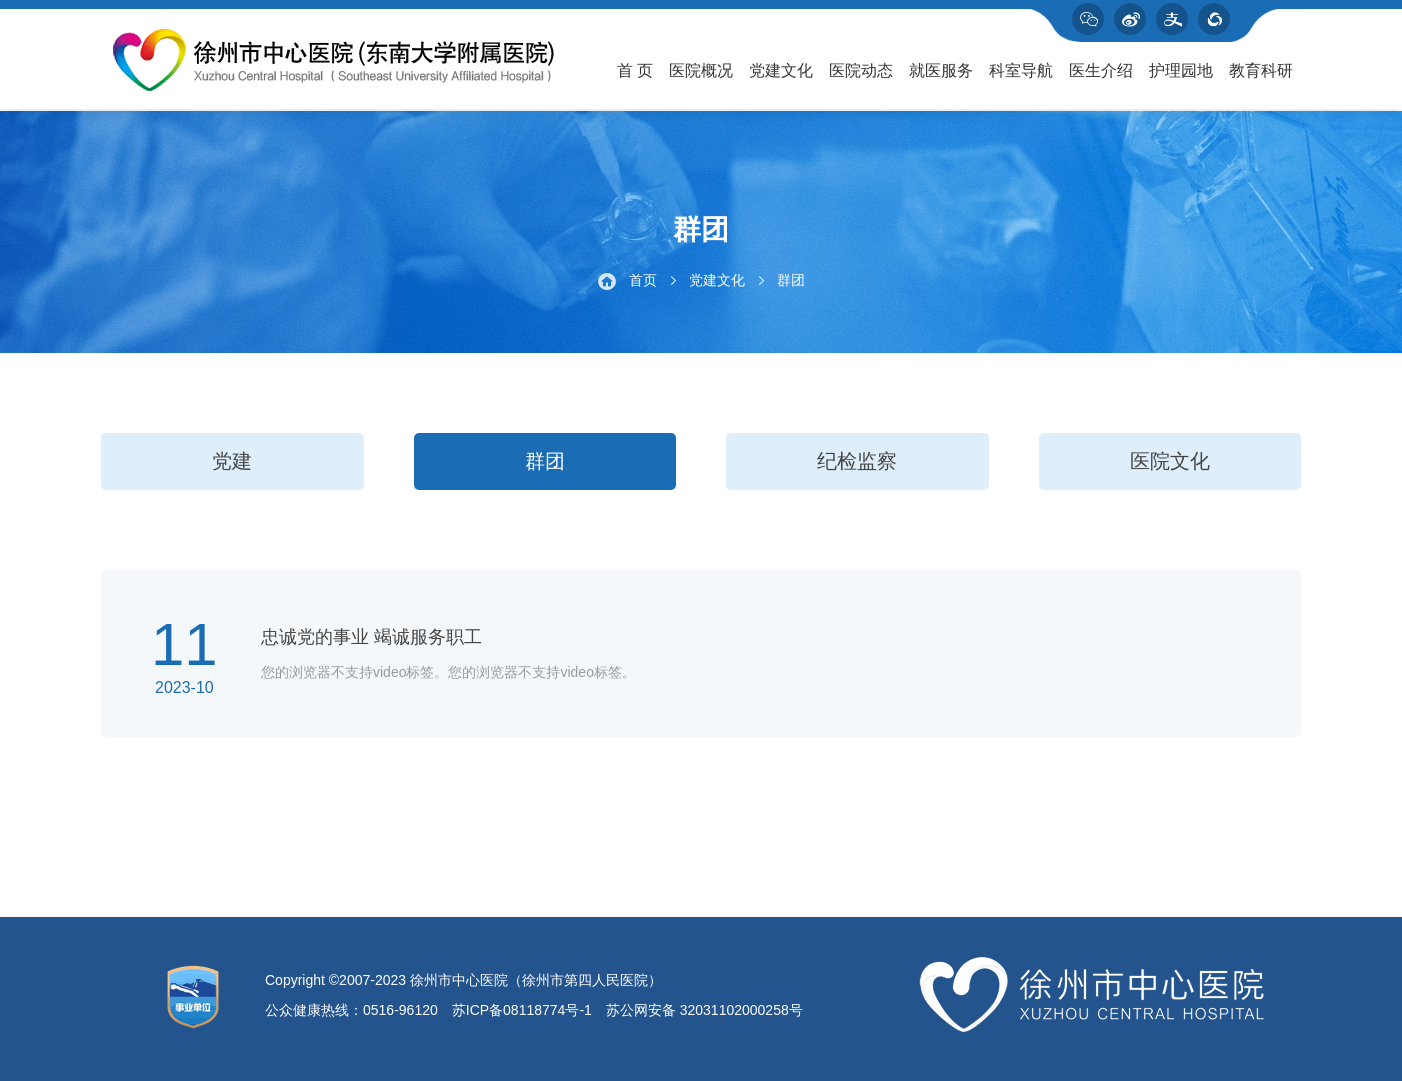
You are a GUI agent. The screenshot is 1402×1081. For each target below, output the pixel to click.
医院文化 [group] (1170, 461)
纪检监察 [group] (857, 461)
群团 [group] (545, 461)
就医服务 (941, 70)
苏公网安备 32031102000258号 (704, 1010)
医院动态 (861, 70)
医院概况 (701, 70)
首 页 (635, 70)
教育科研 (1261, 70)
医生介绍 (1101, 70)
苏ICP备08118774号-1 (522, 1010)
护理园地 (1181, 70)
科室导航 (1021, 70)
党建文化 (781, 70)
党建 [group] (232, 461)
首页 (643, 280)
